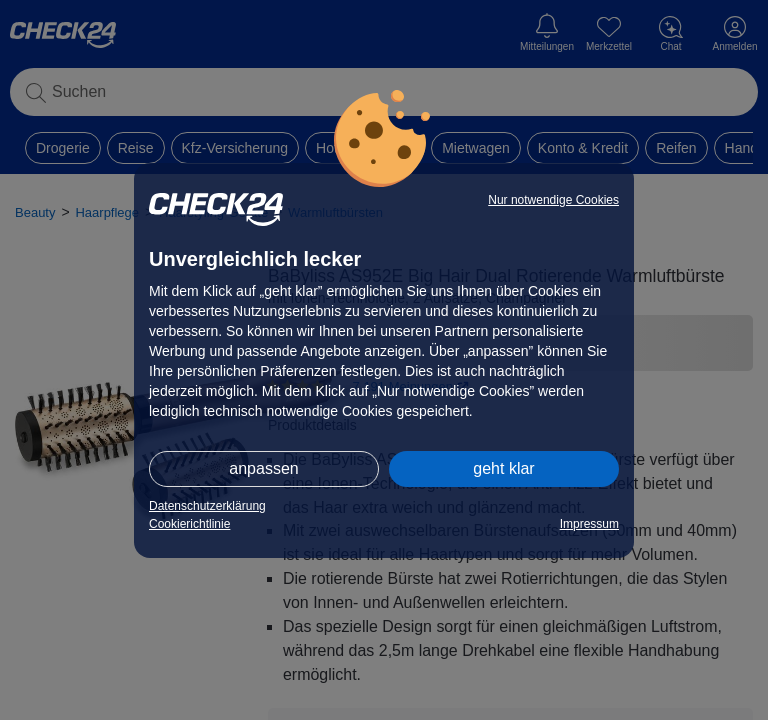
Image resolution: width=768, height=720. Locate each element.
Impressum (589, 524)
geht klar (503, 468)
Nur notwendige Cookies (553, 200)
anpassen (263, 468)
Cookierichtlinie (189, 524)
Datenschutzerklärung (207, 506)
